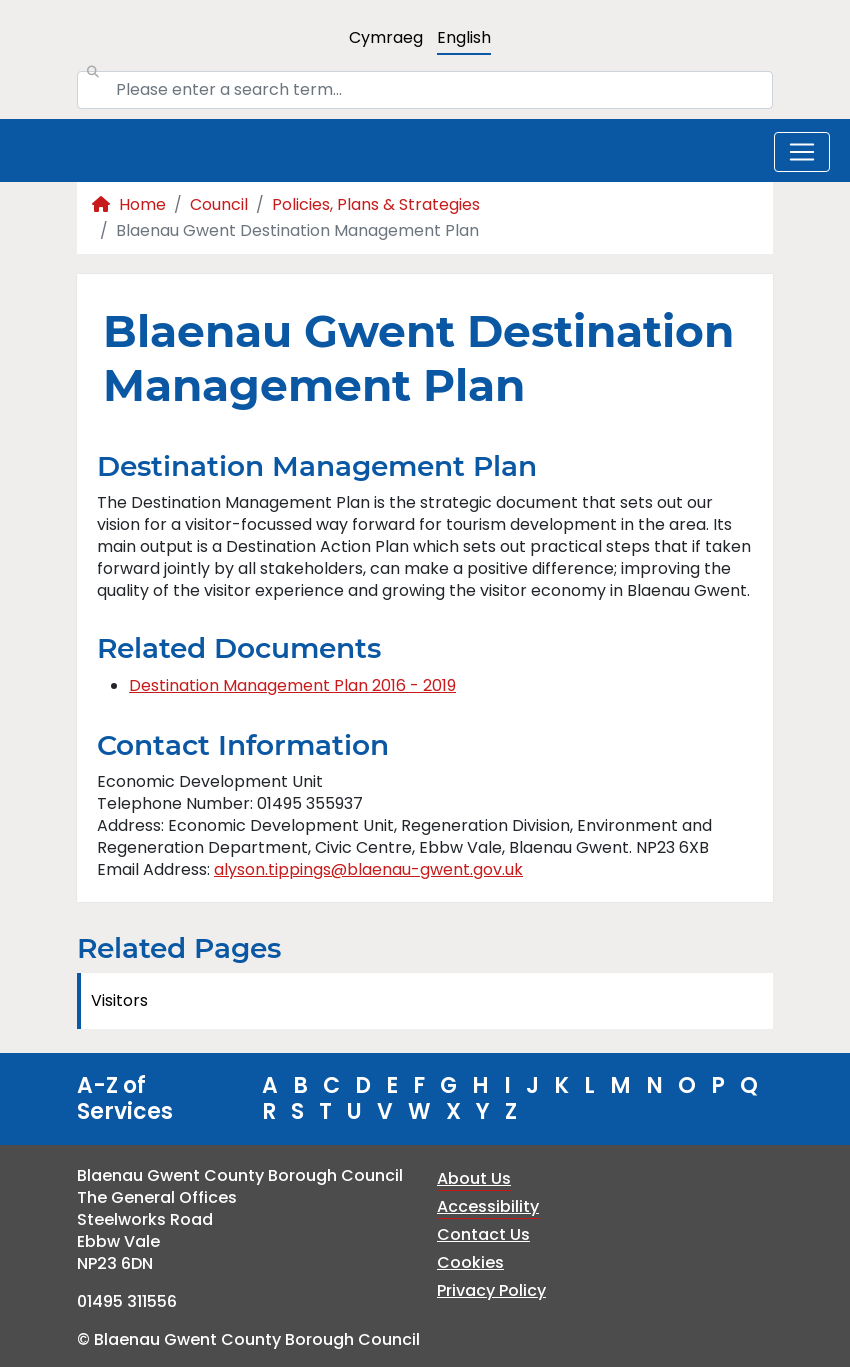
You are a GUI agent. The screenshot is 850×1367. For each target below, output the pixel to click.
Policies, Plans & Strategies (376, 204)
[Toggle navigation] (802, 152)
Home (129, 204)
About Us (474, 1178)
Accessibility (488, 1206)
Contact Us (483, 1234)
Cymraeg (386, 37)
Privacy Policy (491, 1290)
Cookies (470, 1262)
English (464, 37)
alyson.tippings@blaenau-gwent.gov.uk (368, 869)
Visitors (119, 1000)
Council (219, 204)
